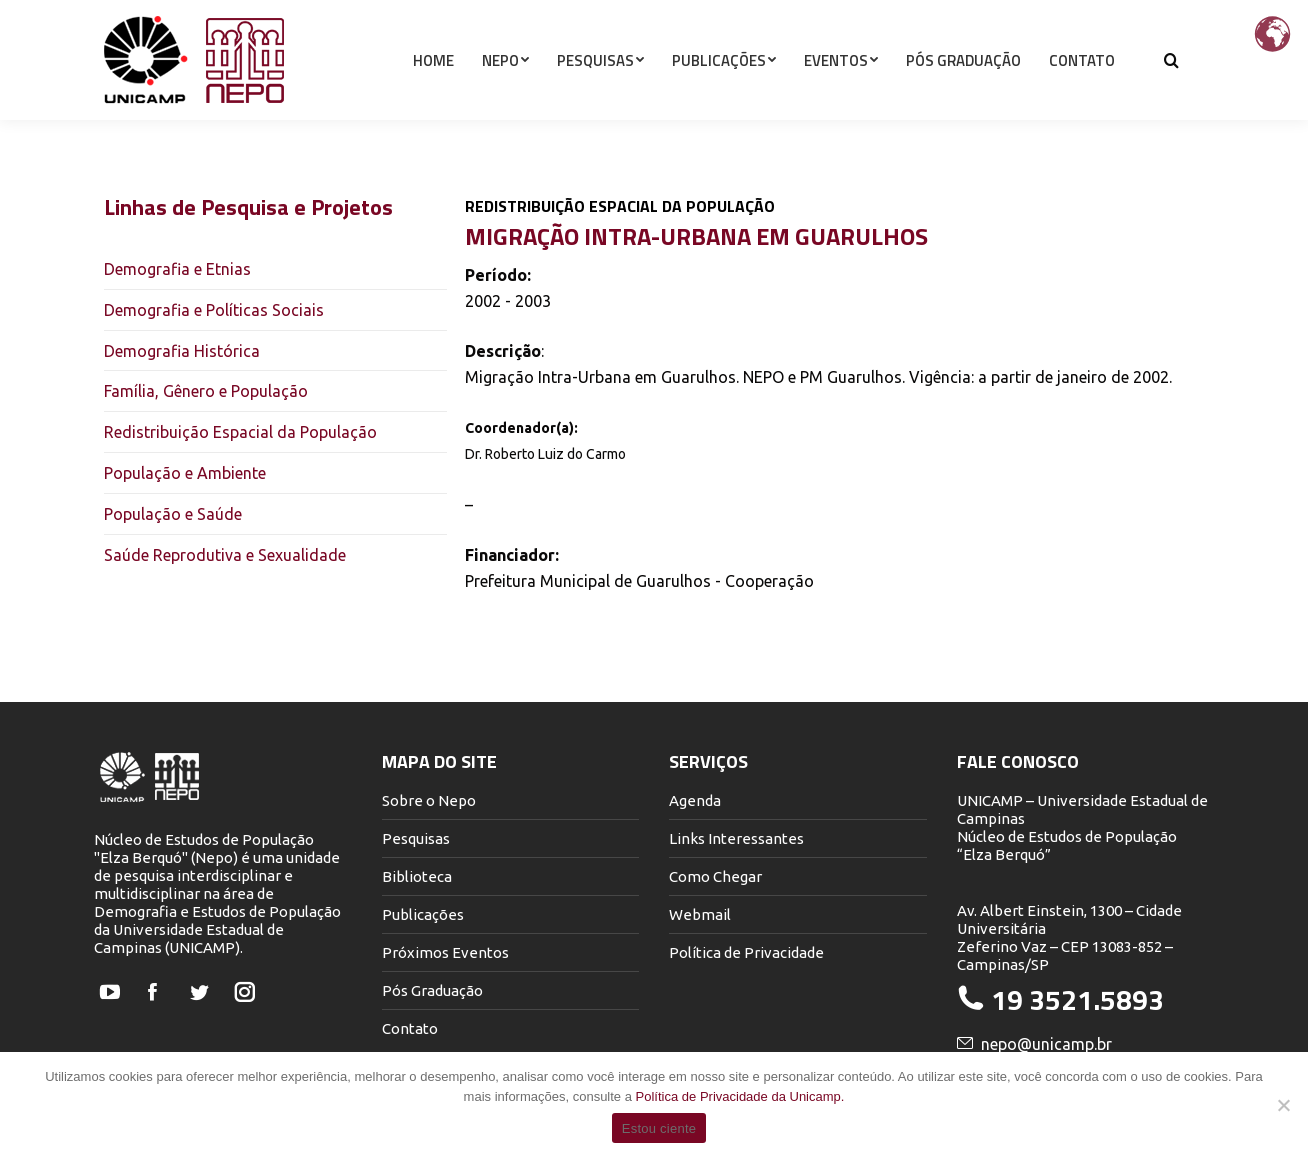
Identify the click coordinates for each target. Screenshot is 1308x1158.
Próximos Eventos (445, 952)
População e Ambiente (185, 473)
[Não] (1283, 1105)
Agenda (695, 800)
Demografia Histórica (182, 351)
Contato (410, 1028)
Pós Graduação (432, 990)
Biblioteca (417, 876)
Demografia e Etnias (177, 269)
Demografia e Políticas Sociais (214, 310)
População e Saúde (173, 514)
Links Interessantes (736, 838)
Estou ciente (659, 1128)
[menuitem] (433, 96)
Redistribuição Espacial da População (240, 432)
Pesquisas (416, 838)
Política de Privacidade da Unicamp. (740, 1096)
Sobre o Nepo (429, 800)
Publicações (423, 914)
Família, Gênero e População (206, 391)
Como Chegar (715, 876)
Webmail (700, 914)
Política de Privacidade (746, 952)
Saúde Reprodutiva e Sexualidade (225, 555)
